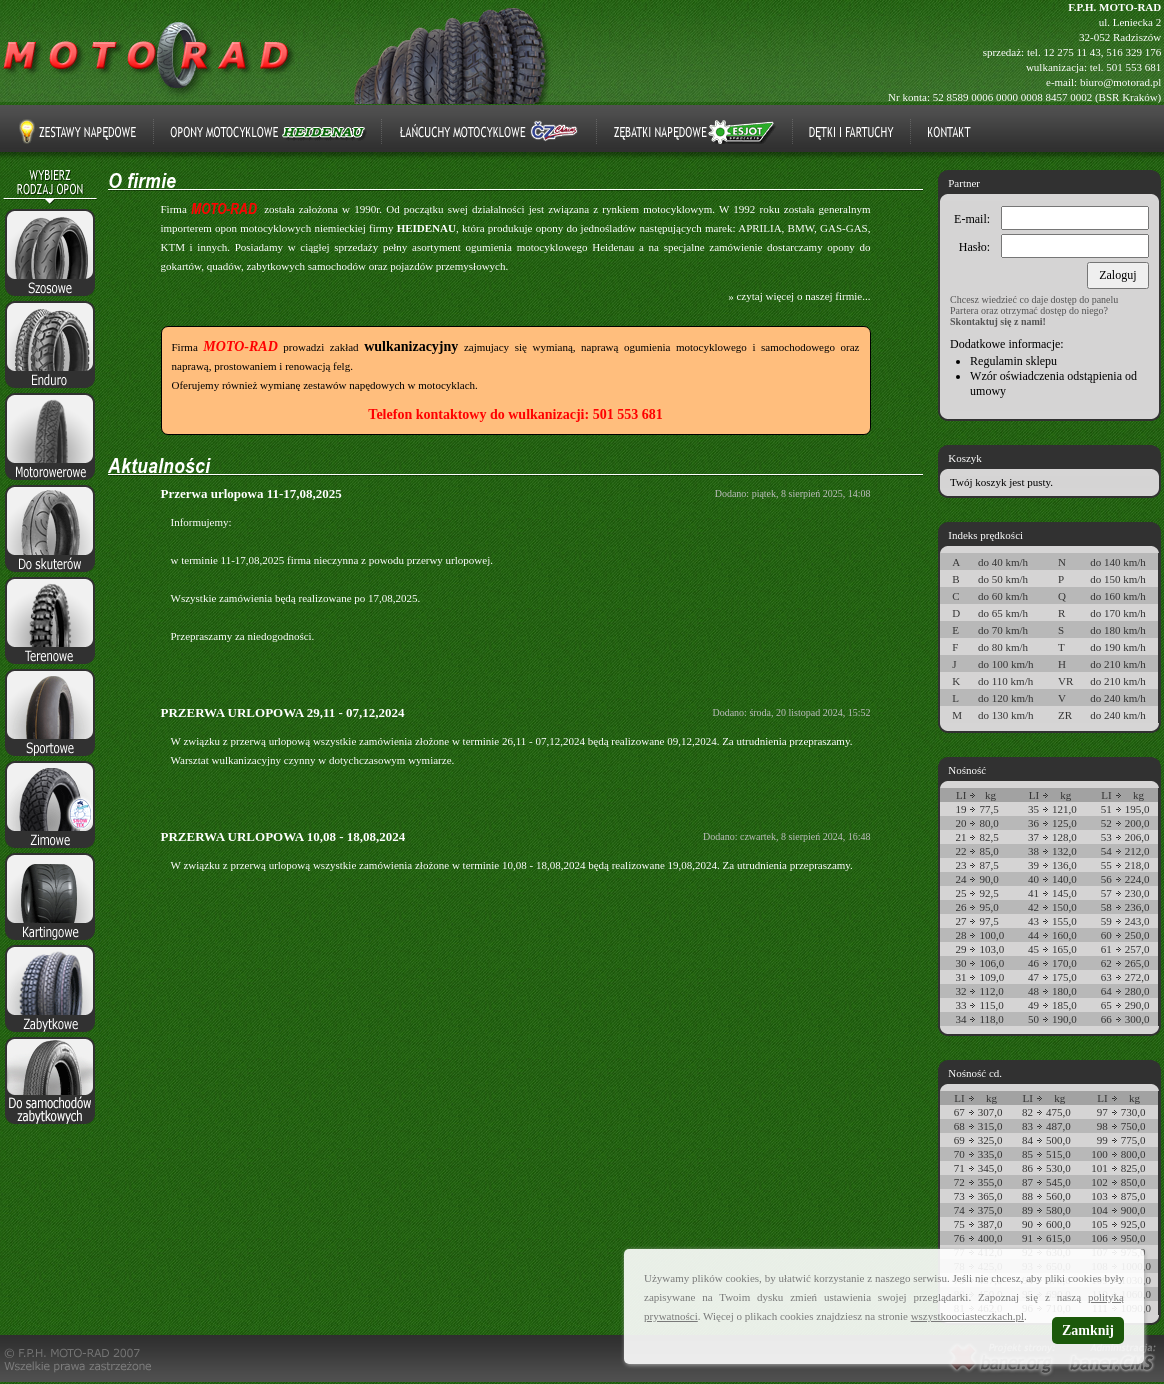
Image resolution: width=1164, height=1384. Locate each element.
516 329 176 (1133, 52)
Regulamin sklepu (1013, 361)
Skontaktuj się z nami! (998, 321)
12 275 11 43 (1071, 52)
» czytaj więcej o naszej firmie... (799, 296)
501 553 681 (1133, 67)
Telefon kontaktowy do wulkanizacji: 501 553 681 (515, 414)
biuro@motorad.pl (1120, 82)
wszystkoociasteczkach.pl (967, 1316)
